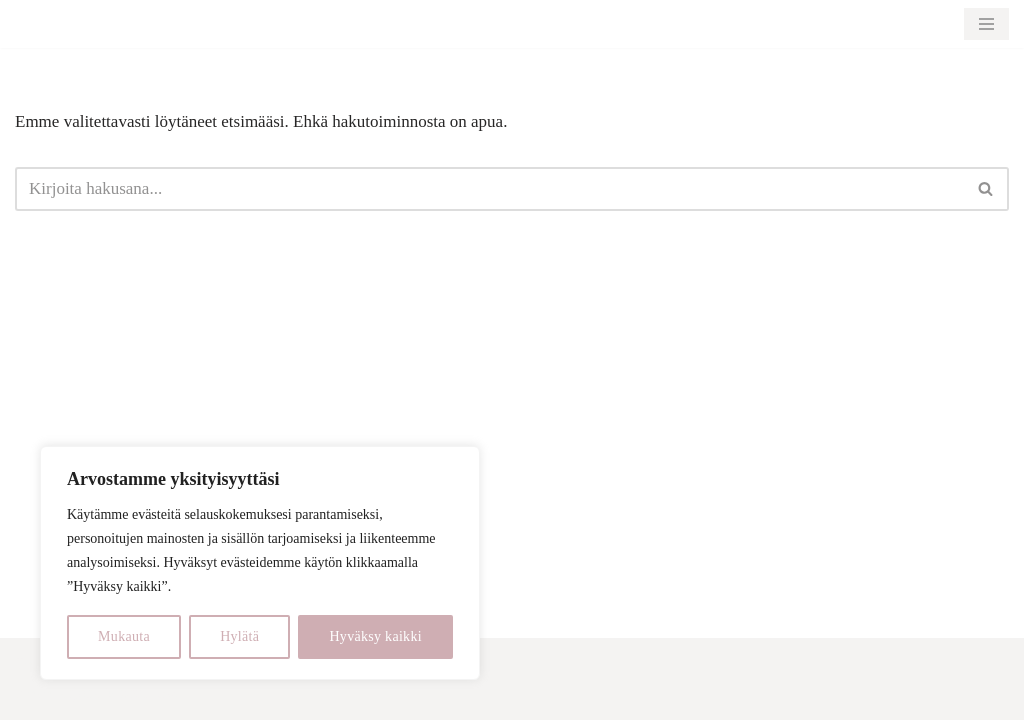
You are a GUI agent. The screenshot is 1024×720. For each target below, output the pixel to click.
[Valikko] (986, 24)
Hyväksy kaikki (375, 636)
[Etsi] (489, 189)
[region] (260, 563)
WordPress (141, 692)
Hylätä (239, 636)
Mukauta (124, 636)
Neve (33, 692)
